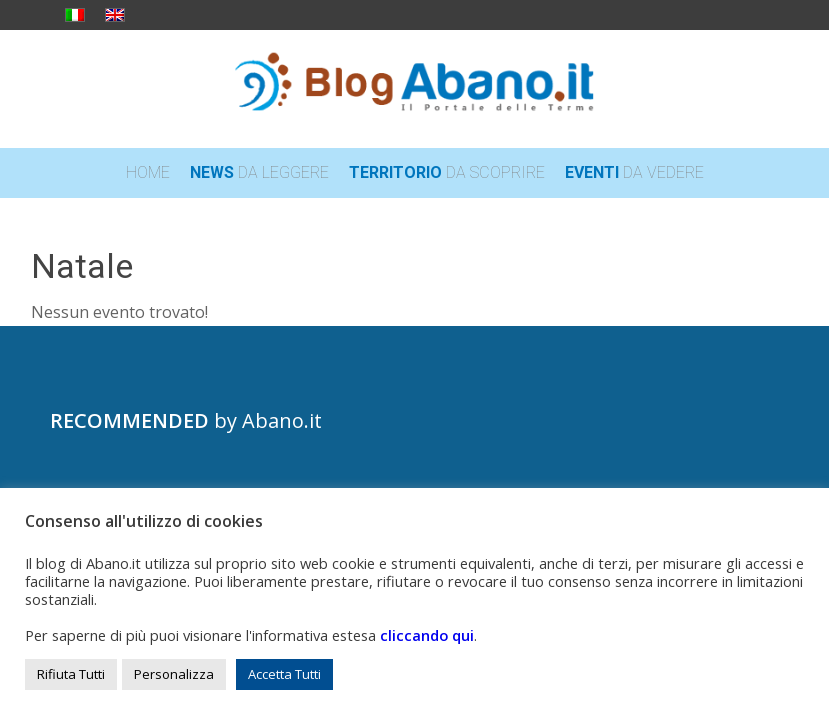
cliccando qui (427, 635)
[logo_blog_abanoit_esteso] (414, 89)
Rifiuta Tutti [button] (71, 674)
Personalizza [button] (174, 674)
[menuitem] (148, 173)
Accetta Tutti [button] (284, 674)
